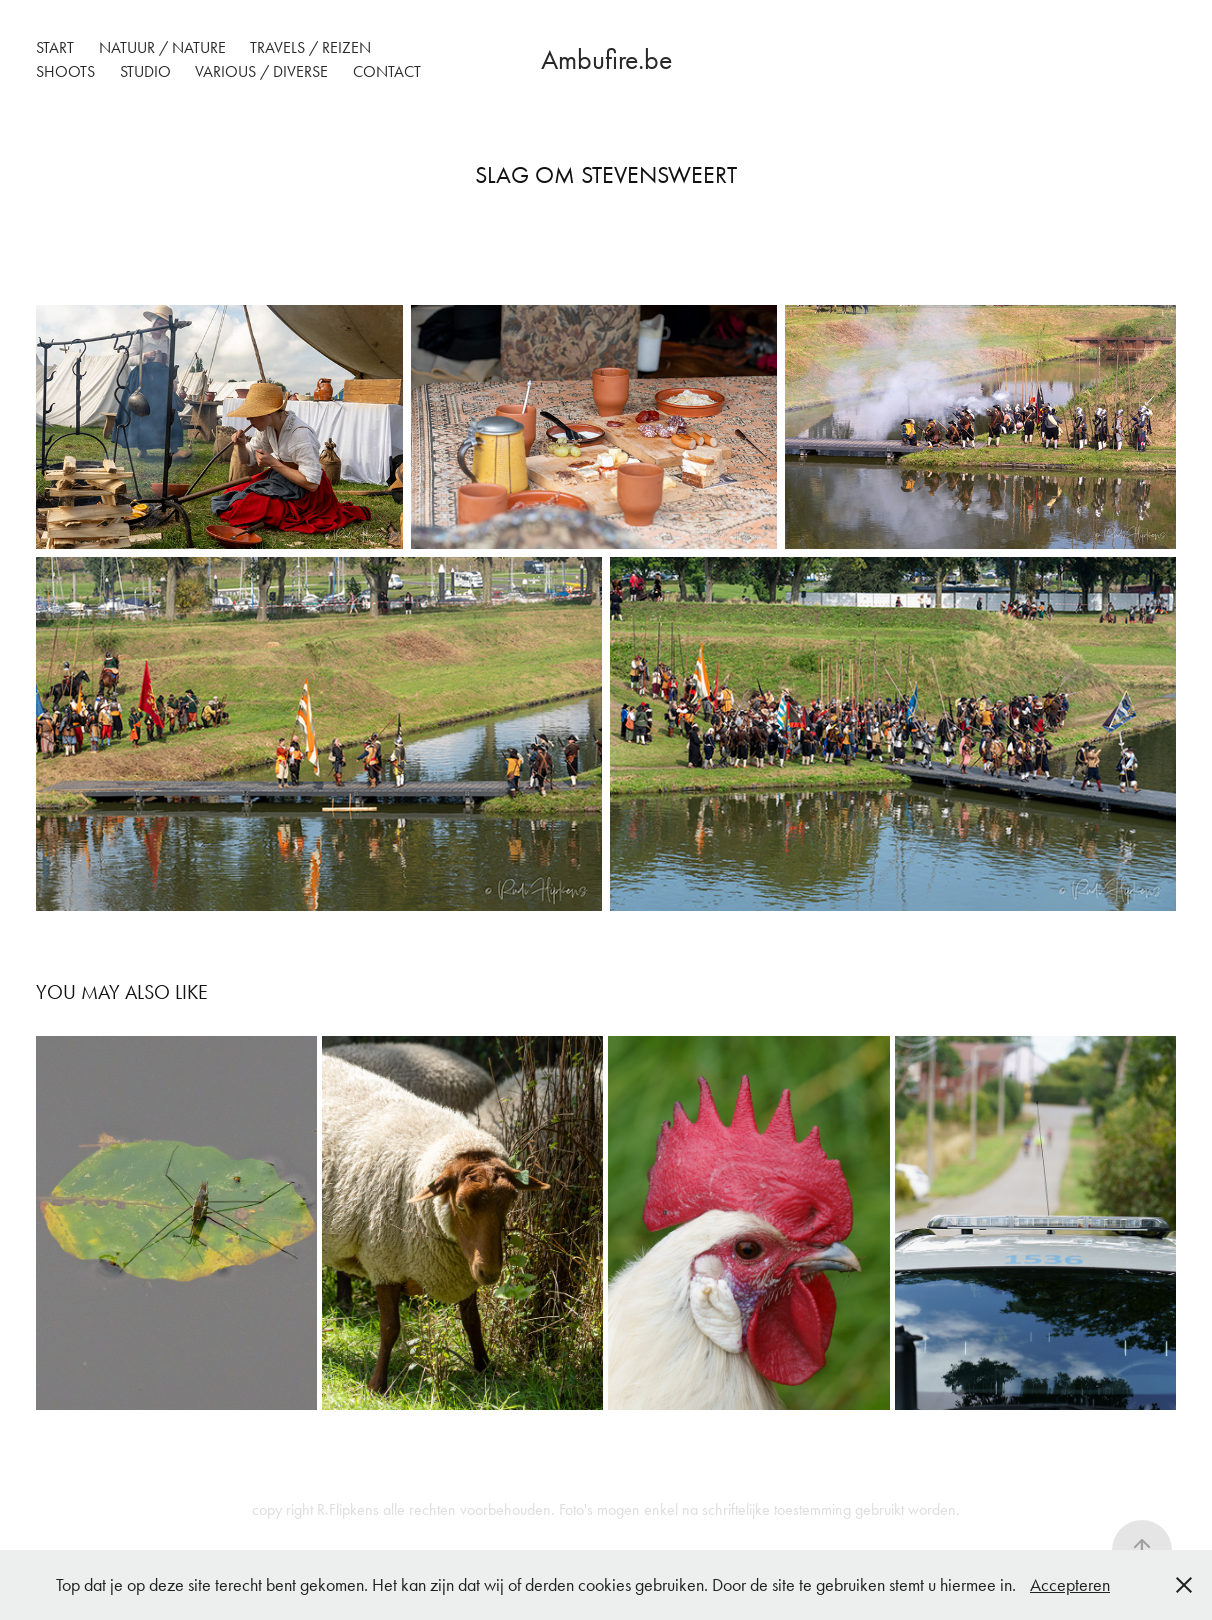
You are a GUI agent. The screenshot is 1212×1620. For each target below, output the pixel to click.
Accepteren (1070, 1585)
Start (55, 47)
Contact (387, 71)
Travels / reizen (310, 47)
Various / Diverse (261, 71)
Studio (145, 71)
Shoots (65, 71)
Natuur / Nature (162, 47)
